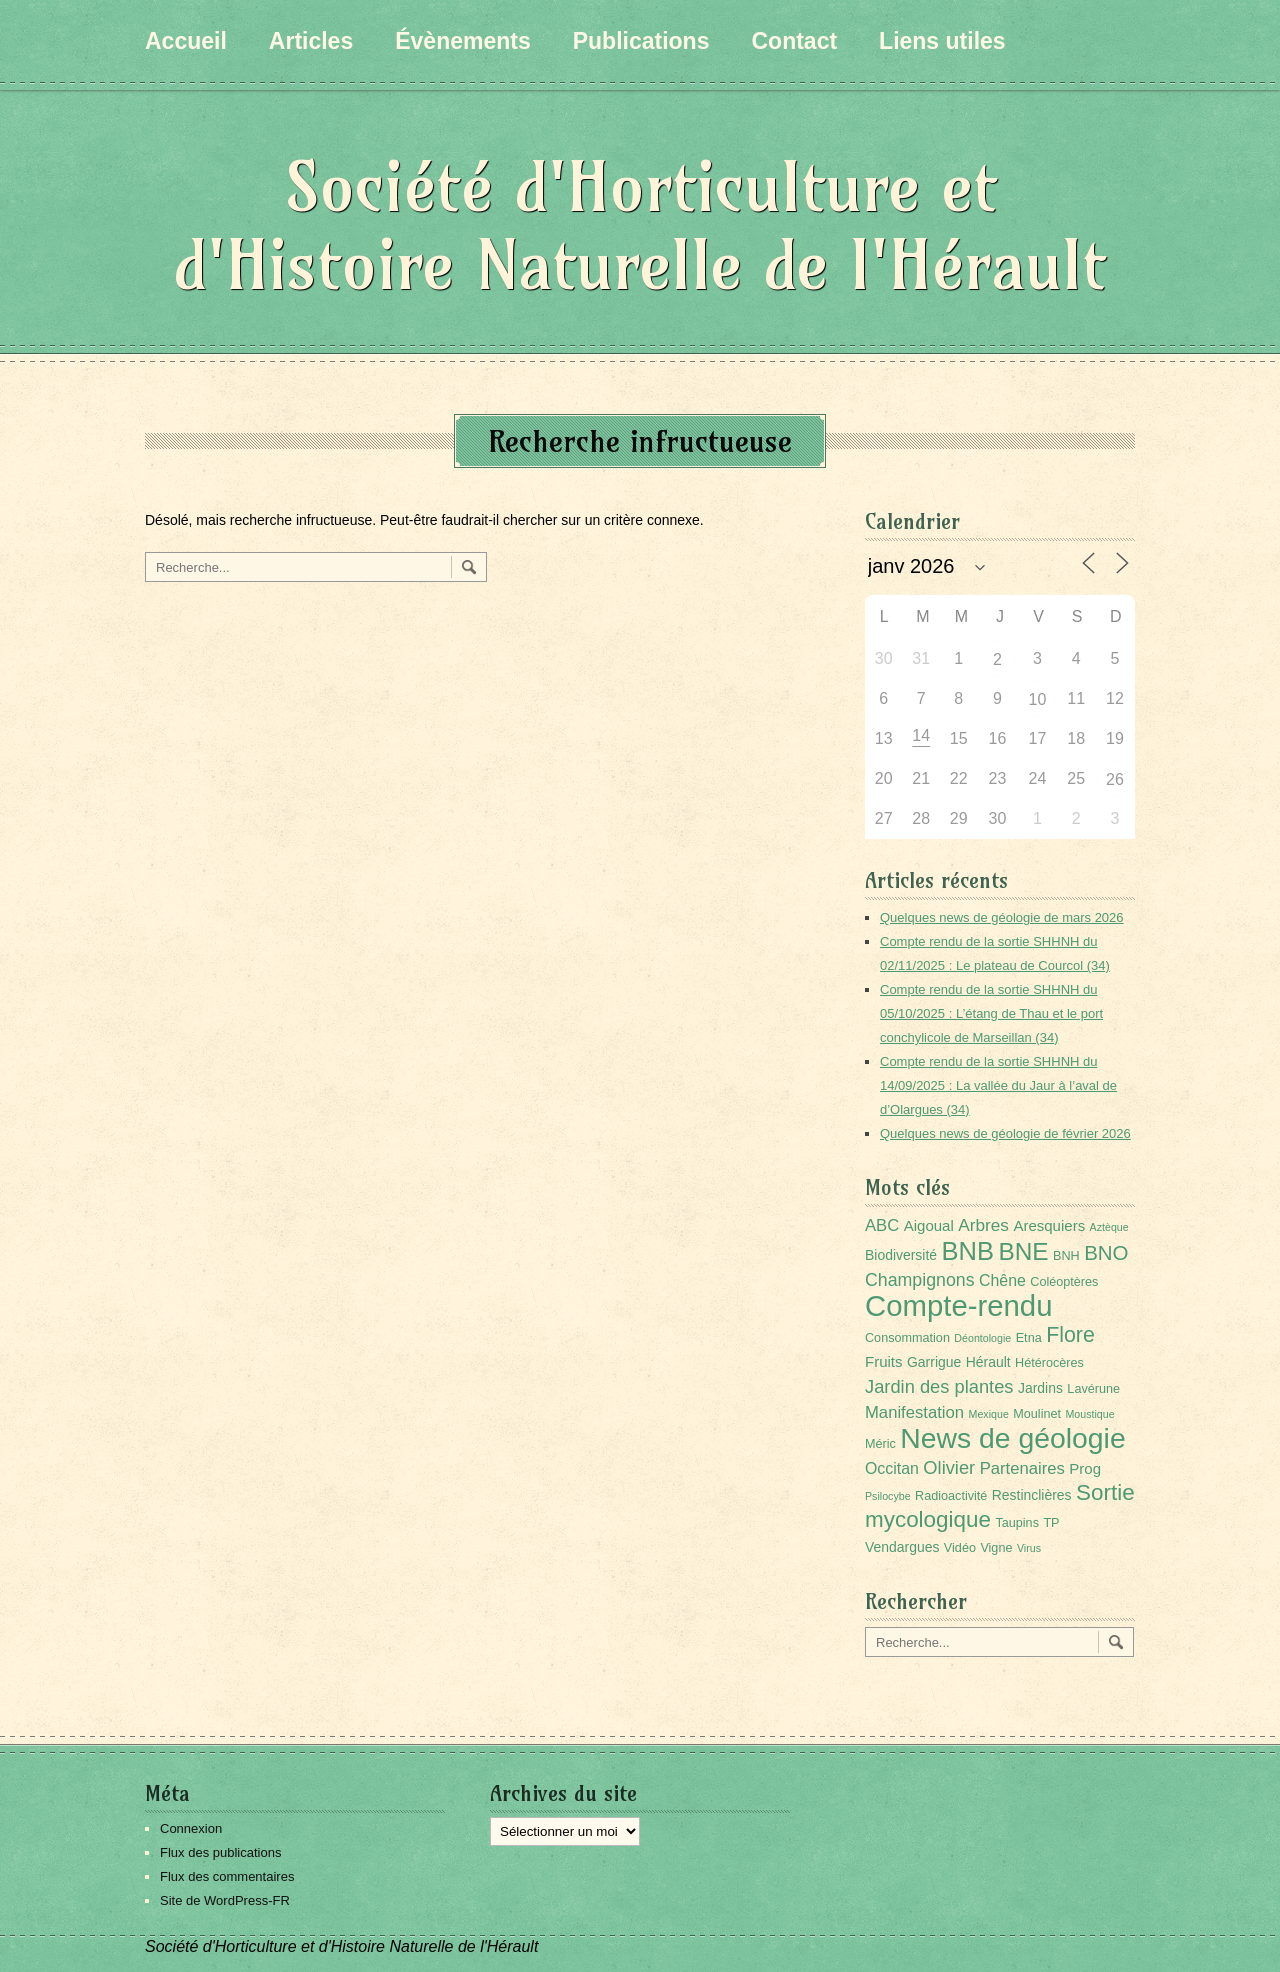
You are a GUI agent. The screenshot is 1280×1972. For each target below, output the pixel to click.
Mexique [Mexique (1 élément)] (989, 1414)
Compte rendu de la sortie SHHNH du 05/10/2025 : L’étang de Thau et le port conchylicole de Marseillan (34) (991, 1013)
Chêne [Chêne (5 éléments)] (1002, 1280)
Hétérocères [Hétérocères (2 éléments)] (1049, 1363)
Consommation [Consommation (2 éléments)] (907, 1338)
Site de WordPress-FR (225, 1900)
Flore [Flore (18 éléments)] (1070, 1335)
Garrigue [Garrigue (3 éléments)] (934, 1362)
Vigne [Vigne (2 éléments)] (996, 1548)
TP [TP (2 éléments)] (1051, 1523)
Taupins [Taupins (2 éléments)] (1017, 1523)
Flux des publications (220, 1852)
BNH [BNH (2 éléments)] (1066, 1256)
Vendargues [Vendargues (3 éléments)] (902, 1547)
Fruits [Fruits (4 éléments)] (884, 1361)
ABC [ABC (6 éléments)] (882, 1225)
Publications (641, 41)
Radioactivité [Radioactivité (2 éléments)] (951, 1496)
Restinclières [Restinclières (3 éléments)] (1032, 1495)
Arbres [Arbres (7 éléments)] (983, 1225)
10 (1038, 699)
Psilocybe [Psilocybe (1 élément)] (888, 1496)
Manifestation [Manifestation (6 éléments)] (914, 1412)
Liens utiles (942, 41)
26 (1115, 779)
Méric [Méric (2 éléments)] (880, 1444)
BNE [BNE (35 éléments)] (1023, 1251)
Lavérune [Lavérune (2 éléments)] (1093, 1389)
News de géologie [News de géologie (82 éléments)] (1012, 1438)
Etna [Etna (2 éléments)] (1029, 1338)
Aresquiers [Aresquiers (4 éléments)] (1049, 1225)
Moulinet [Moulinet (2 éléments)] (1037, 1414)
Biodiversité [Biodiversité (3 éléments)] (901, 1255)
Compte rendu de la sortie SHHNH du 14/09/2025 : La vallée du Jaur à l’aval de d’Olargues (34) (998, 1085)
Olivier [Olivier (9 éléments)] (949, 1467)
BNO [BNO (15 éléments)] (1106, 1252)
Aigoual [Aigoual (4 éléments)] (929, 1225)
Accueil (186, 41)
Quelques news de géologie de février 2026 (1005, 1133)
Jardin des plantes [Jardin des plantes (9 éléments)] (939, 1386)
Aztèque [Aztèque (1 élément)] (1109, 1227)
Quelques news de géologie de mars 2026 (1002, 917)
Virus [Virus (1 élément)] (1029, 1548)
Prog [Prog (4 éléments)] (1085, 1468)
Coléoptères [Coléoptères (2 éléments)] (1064, 1282)
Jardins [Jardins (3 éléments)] (1040, 1388)
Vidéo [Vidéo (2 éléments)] (960, 1548)
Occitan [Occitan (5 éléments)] (892, 1468)
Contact (794, 41)
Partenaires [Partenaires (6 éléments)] (1022, 1468)
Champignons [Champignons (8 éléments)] (920, 1280)
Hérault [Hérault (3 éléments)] (988, 1362)
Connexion (191, 1828)
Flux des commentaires (227, 1876)
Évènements (463, 41)
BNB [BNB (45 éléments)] (968, 1251)
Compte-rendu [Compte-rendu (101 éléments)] (958, 1305)
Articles (311, 41)
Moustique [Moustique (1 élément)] (1089, 1414)
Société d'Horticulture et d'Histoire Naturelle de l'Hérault (640, 225)
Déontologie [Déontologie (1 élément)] (982, 1338)
